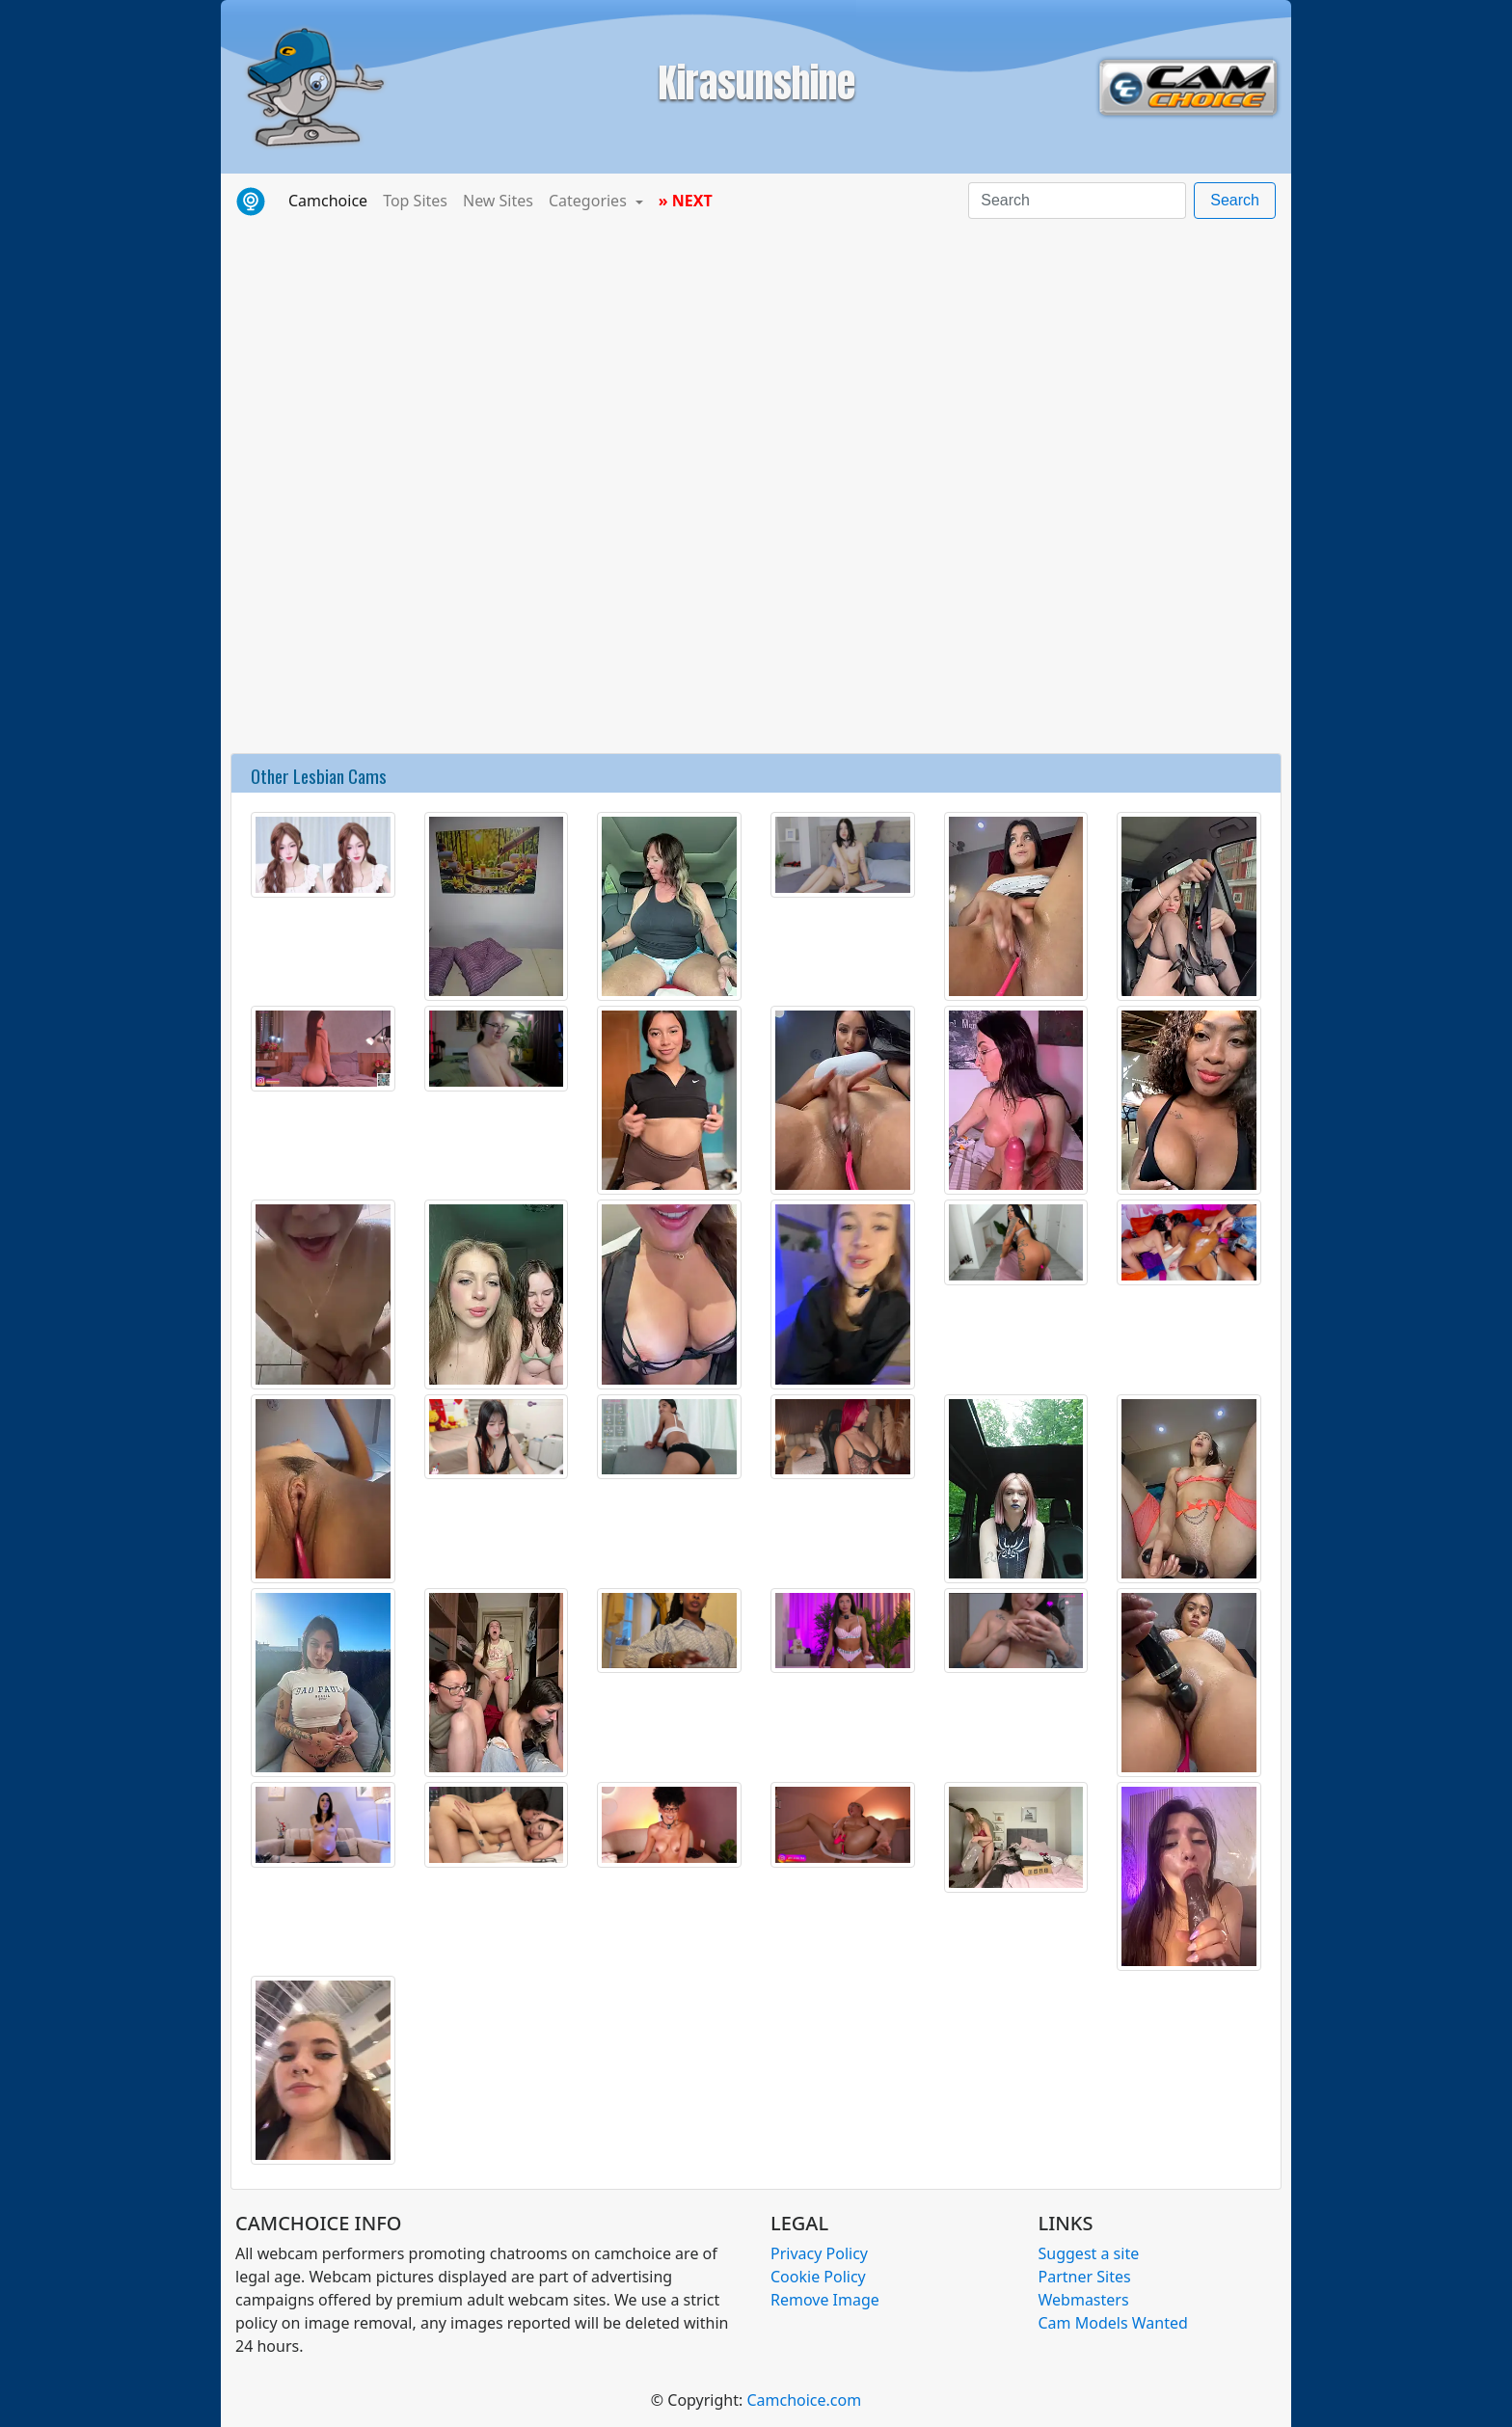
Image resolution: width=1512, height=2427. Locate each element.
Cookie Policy (818, 2276)
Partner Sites (1085, 2276)
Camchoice (331, 199)
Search (1234, 200)
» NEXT (686, 200)
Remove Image (824, 2299)
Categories (590, 200)
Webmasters (1084, 2299)
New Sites (498, 200)
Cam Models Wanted (1113, 2322)
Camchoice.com (803, 2400)
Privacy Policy (819, 2253)
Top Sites (415, 200)
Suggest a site (1089, 2253)
